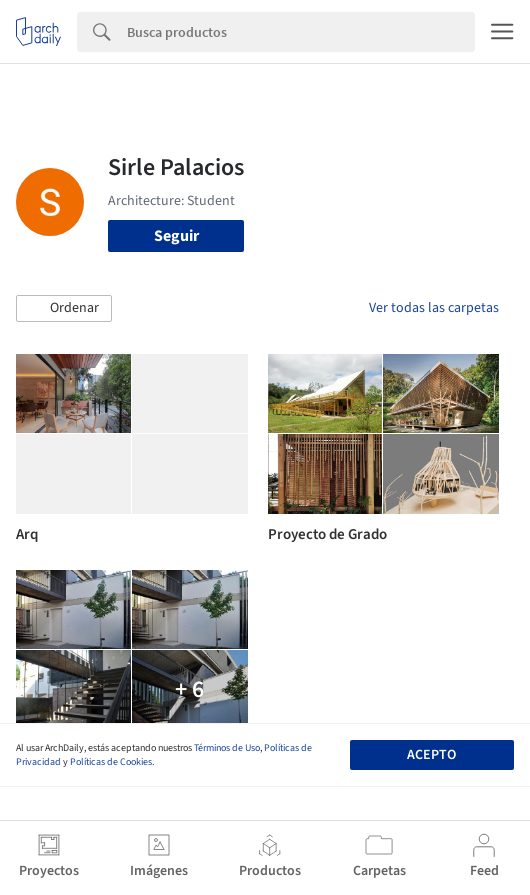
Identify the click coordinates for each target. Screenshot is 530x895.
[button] (64, 309)
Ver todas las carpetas (434, 308)
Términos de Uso (227, 748)
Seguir (176, 236)
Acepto (431, 755)
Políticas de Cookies (111, 762)
